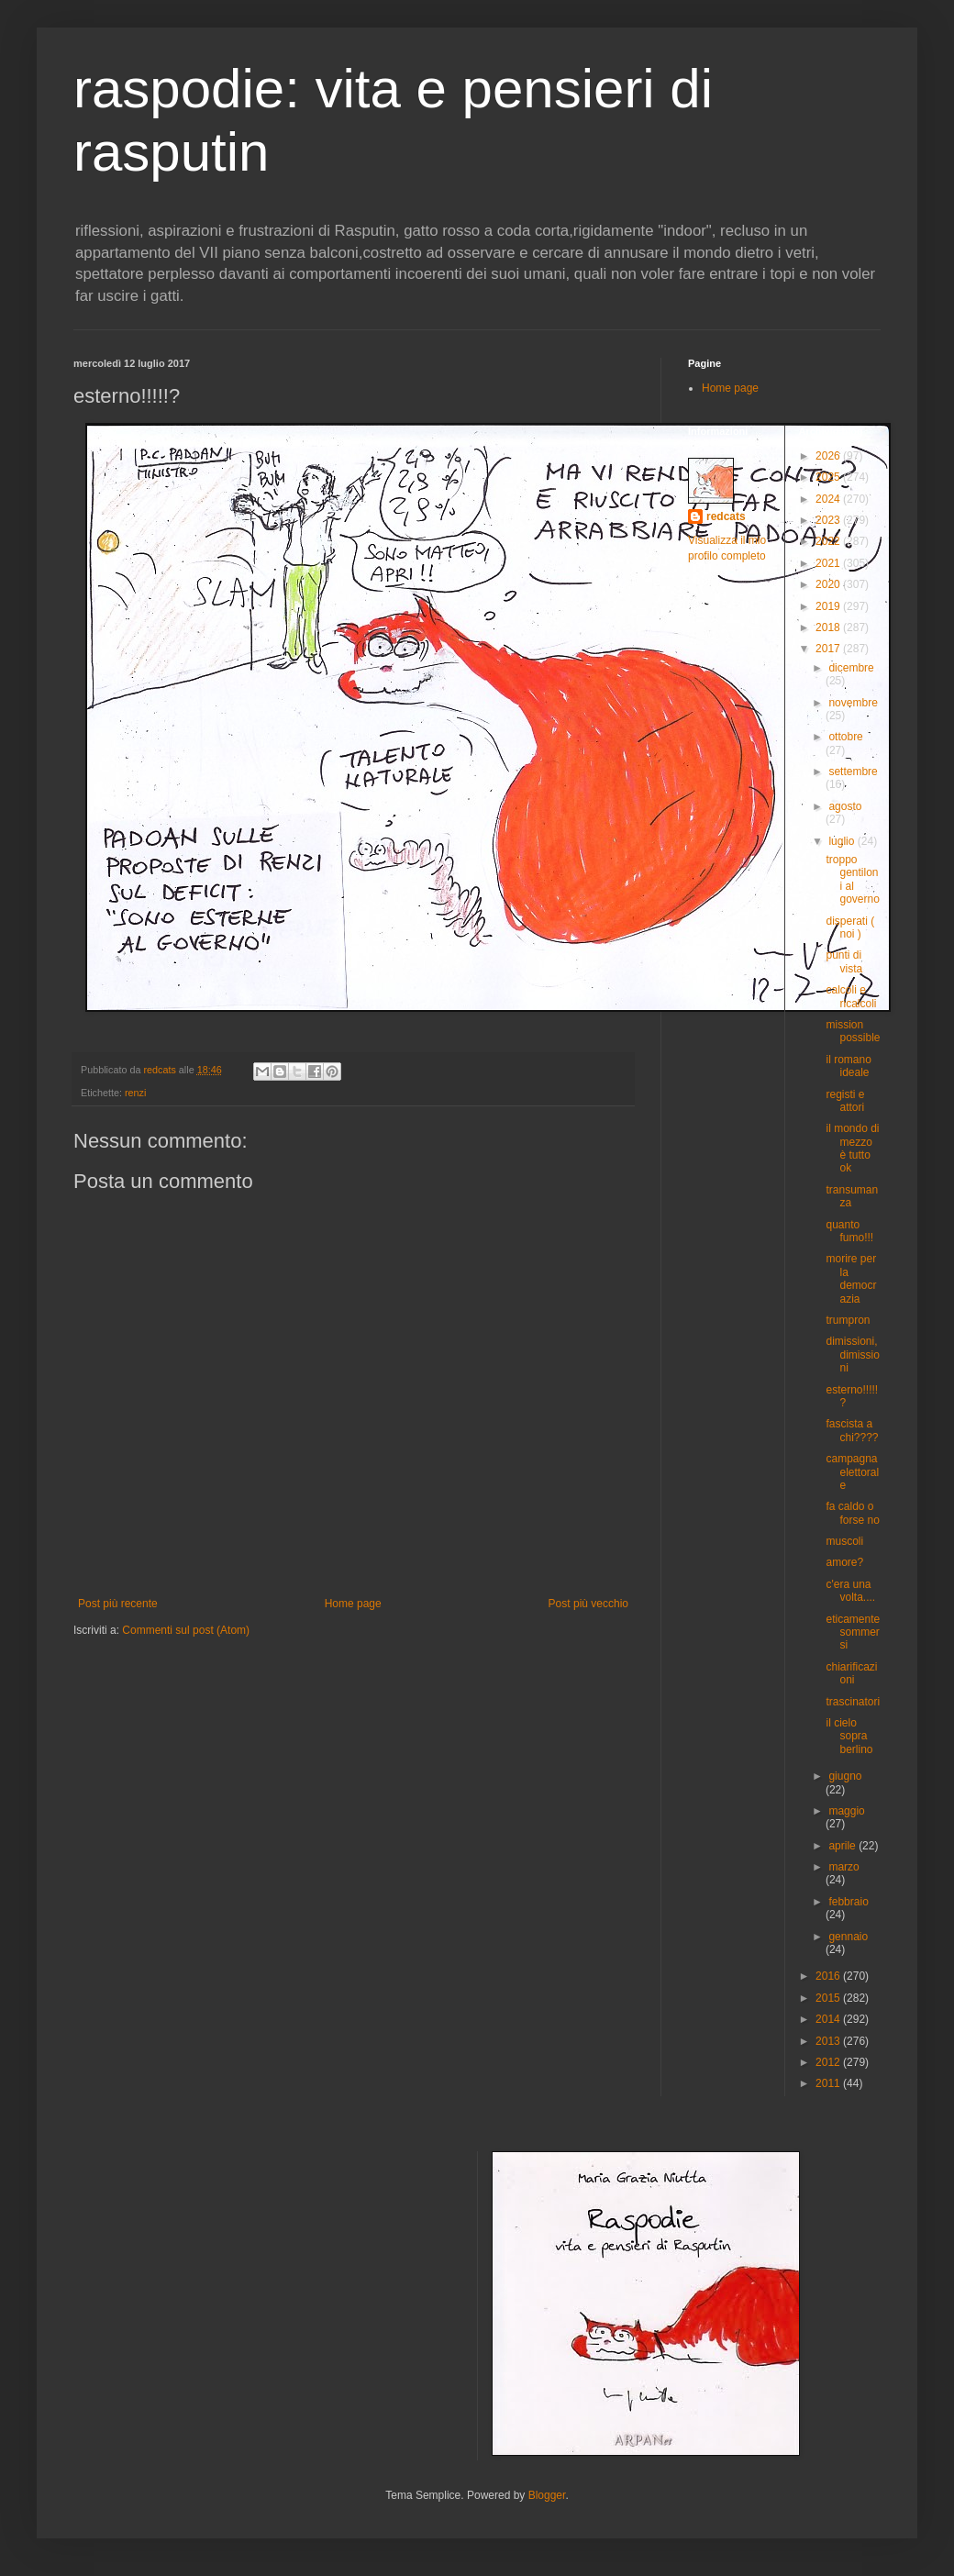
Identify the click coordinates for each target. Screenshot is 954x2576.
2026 (829, 456)
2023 (829, 520)
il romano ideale (848, 1066)
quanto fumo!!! (849, 1231)
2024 (829, 499)
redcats (726, 516)
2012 (829, 2062)
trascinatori (853, 1701)
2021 (829, 563)
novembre (852, 702)
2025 (829, 477)
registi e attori (845, 1101)
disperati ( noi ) (850, 927)
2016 (829, 1976)
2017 (829, 648)
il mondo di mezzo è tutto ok (852, 1148)
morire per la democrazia (851, 1278)
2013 (829, 2041)
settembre (852, 771)
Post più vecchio (588, 1603)
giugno (844, 1776)
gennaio (848, 1936)
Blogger (547, 2495)
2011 (829, 2083)
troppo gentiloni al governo (852, 879)
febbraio (848, 1901)
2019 (829, 606)
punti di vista (844, 961)
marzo (843, 1866)
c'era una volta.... (850, 1591)
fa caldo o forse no (852, 1513)
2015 (829, 1998)
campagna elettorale (852, 1472)
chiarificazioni (851, 1673)
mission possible (853, 1031)
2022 (829, 541)
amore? (844, 1562)
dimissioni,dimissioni (852, 1354)
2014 (829, 2019)
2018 (829, 627)
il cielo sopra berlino (849, 1736)
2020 (829, 584)
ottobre (845, 736)
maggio (846, 1810)
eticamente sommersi (853, 1632)
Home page (353, 1603)
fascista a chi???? (852, 1430)
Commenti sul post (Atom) (186, 1630)
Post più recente (118, 1603)
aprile (843, 1845)
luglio (842, 841)
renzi (135, 1092)
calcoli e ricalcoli (851, 996)
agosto (844, 806)
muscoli (844, 1541)
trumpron (848, 1320)
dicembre (850, 667)
